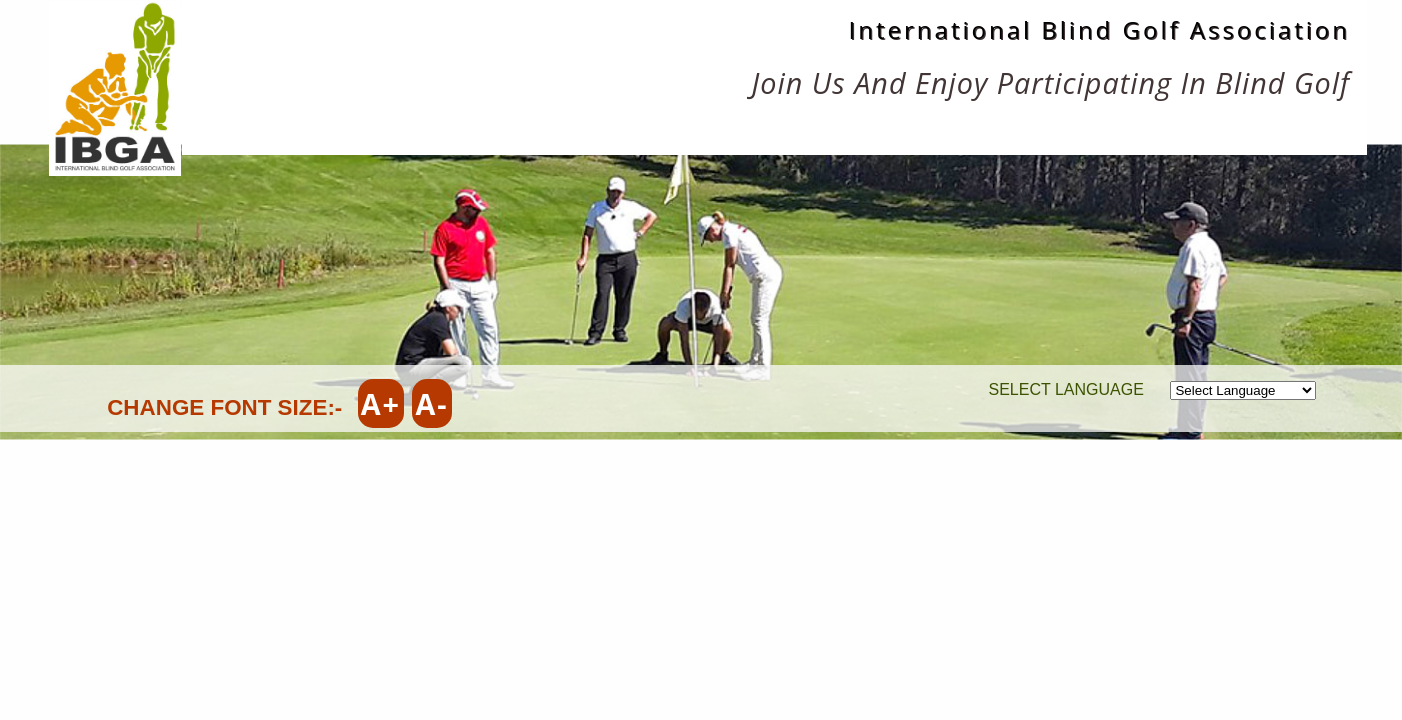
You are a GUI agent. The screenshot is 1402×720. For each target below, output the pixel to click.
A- (431, 403)
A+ (381, 403)
